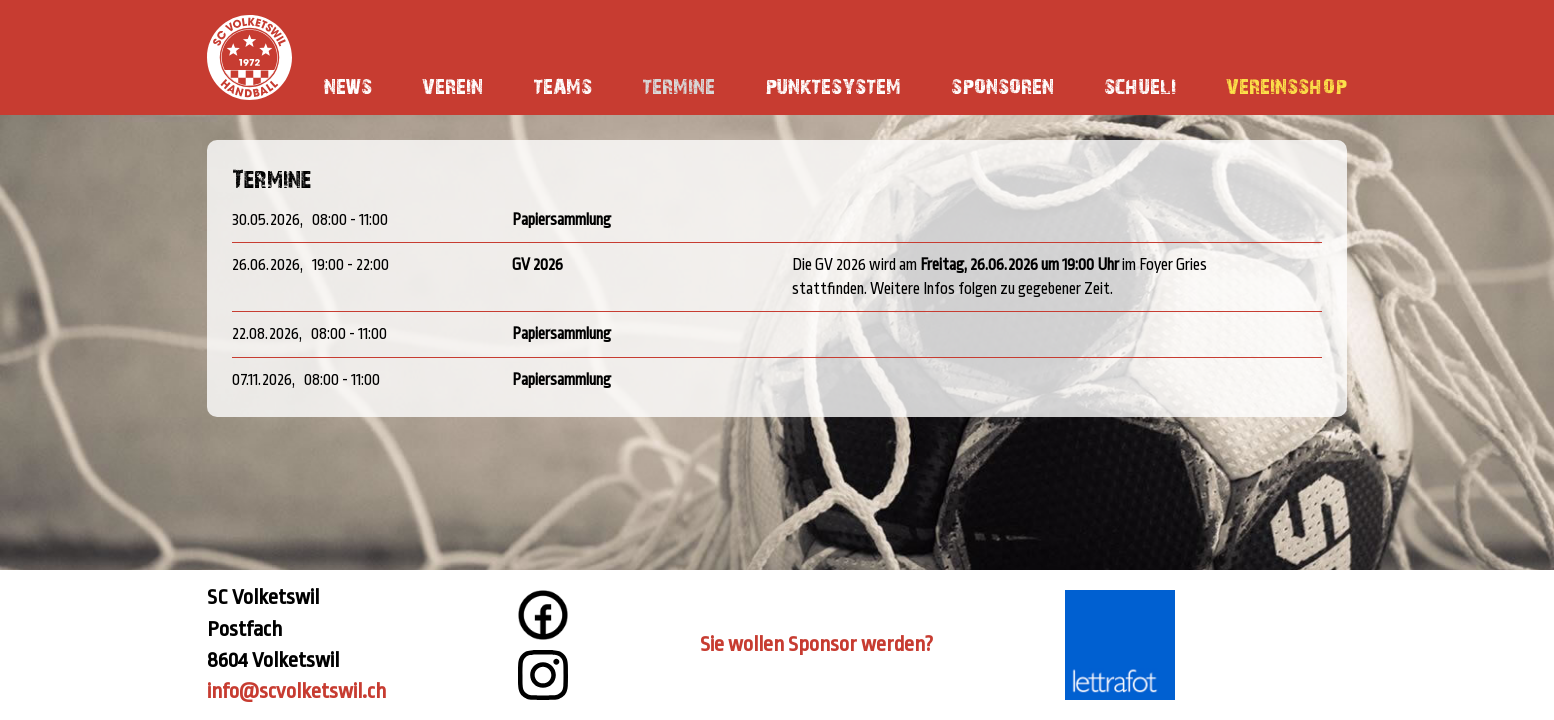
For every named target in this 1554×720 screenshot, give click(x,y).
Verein (452, 85)
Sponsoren (1002, 85)
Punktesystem (833, 85)
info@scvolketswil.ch (296, 691)
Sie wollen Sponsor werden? (816, 644)
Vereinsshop (1286, 85)
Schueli (1140, 85)
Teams (562, 85)
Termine (678, 85)
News (348, 85)
